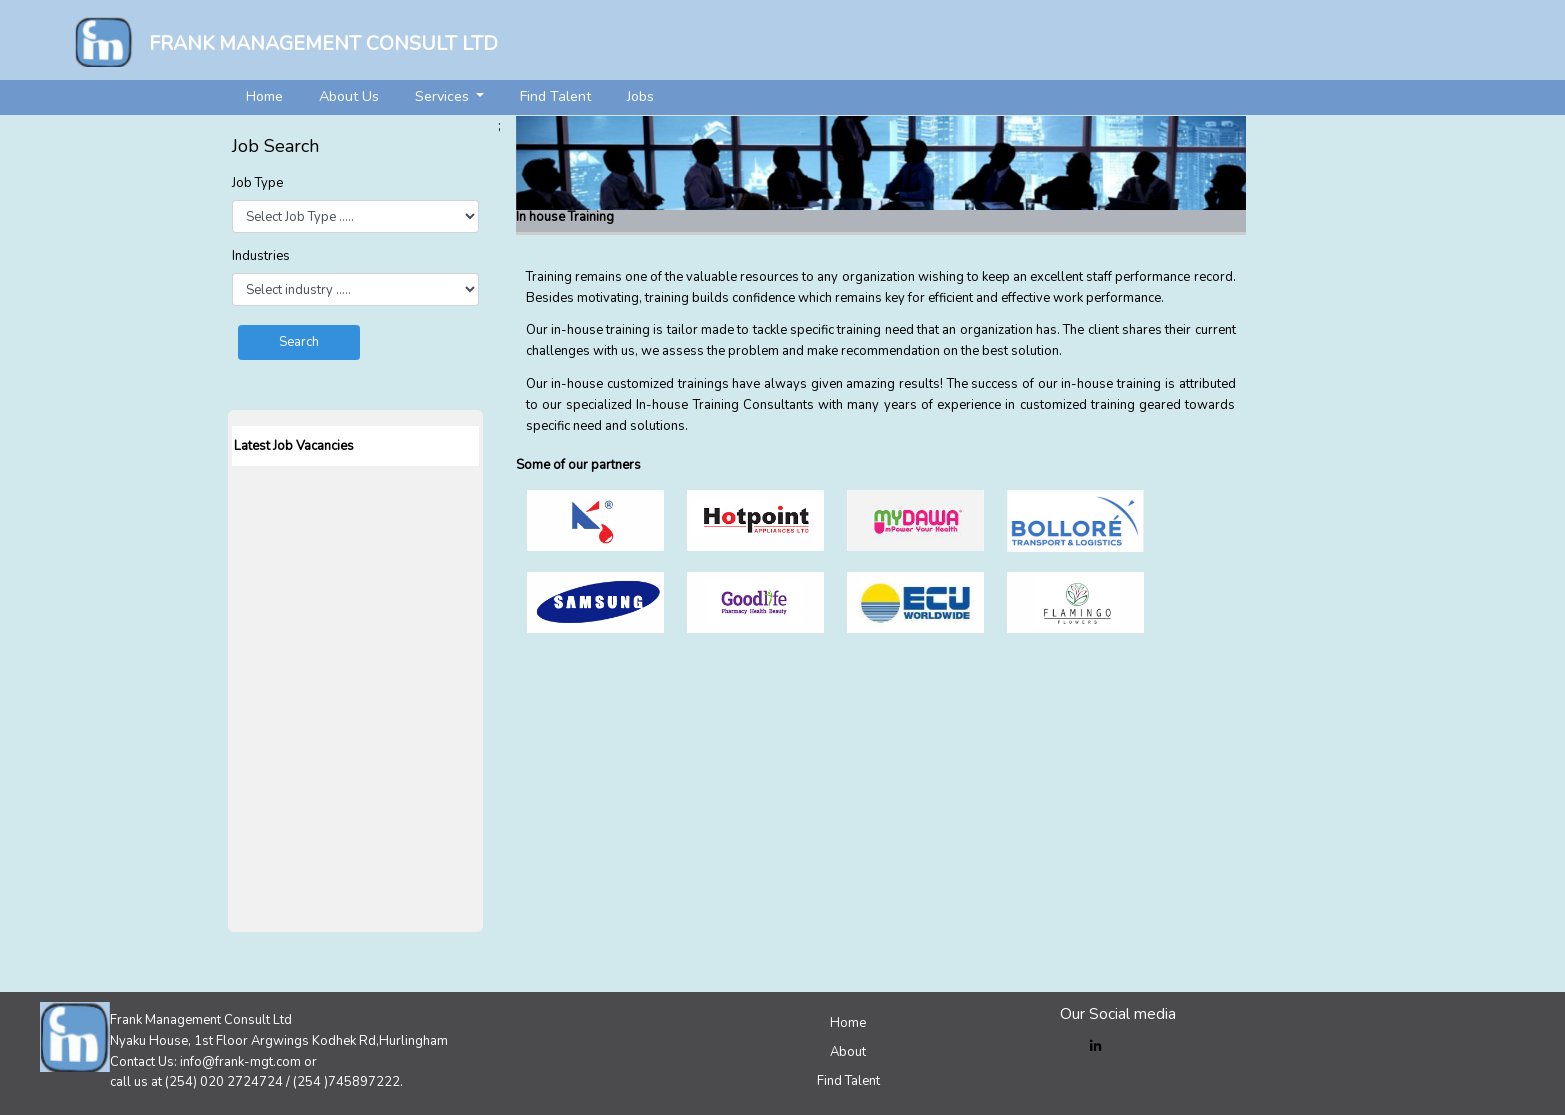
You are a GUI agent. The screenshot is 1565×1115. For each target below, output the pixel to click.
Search (299, 342)
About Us (349, 96)
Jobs (640, 96)
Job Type (257, 183)
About (848, 1052)
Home (264, 96)
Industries (261, 256)
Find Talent (555, 96)
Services (444, 96)
